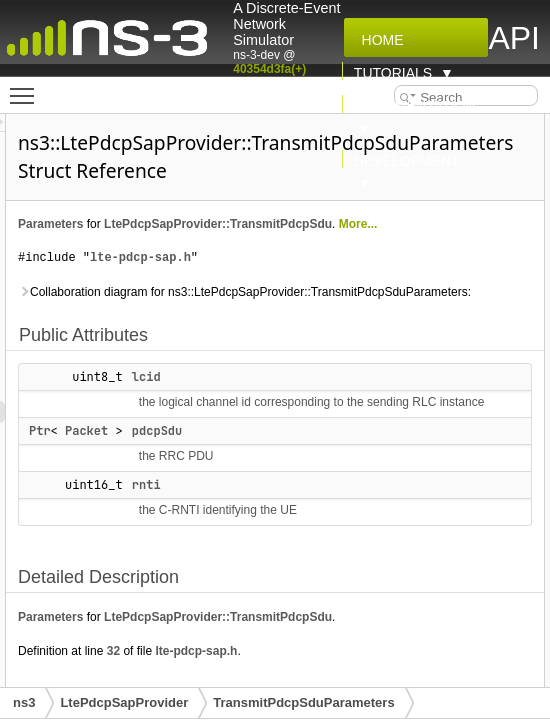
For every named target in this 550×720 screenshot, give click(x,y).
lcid (396, 443)
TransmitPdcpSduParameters (303, 702)
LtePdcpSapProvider (124, 702)
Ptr (290, 585)
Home (379, 40)
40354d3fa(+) (269, 69)
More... (287, 268)
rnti (396, 639)
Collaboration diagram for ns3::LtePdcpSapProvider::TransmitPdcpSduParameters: (381, 347)
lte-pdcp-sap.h (390, 301)
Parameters (300, 224)
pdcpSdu (407, 585)
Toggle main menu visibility (27, 87)
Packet (336, 585)
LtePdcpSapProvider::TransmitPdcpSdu (382, 246)
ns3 (24, 702)
